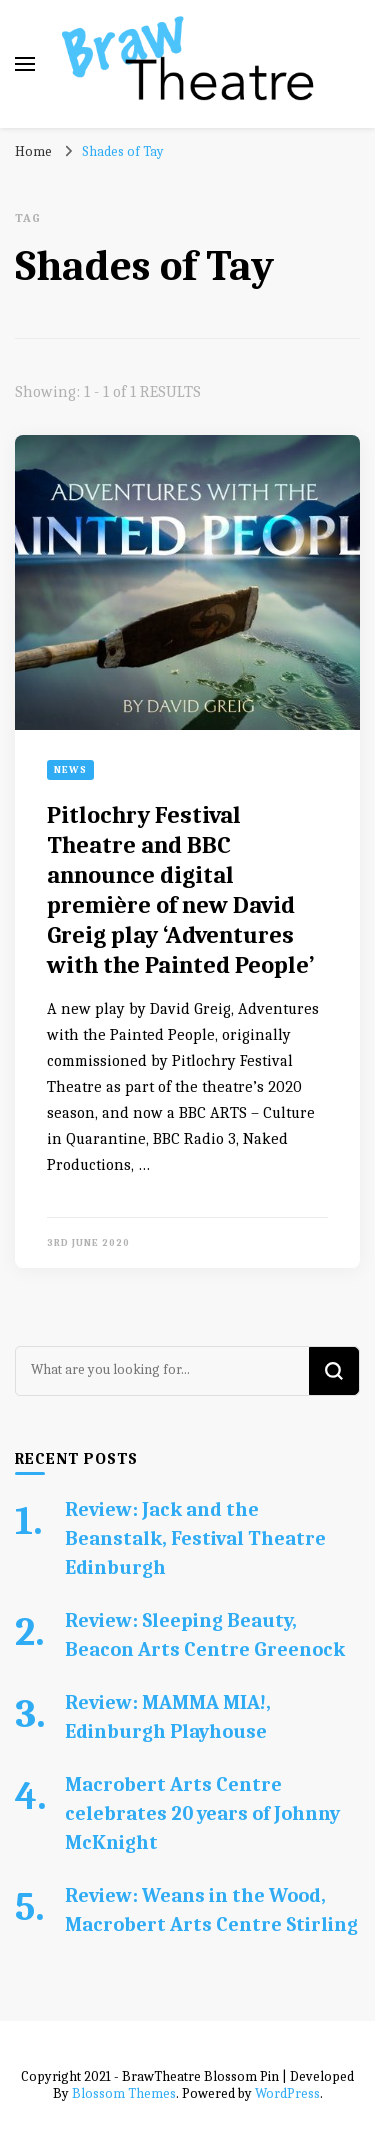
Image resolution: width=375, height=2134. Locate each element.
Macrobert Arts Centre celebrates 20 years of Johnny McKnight (202, 1813)
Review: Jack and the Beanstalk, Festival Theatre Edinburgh (195, 1538)
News (70, 770)
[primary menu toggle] (25, 64)
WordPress (287, 2093)
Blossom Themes (124, 2093)
